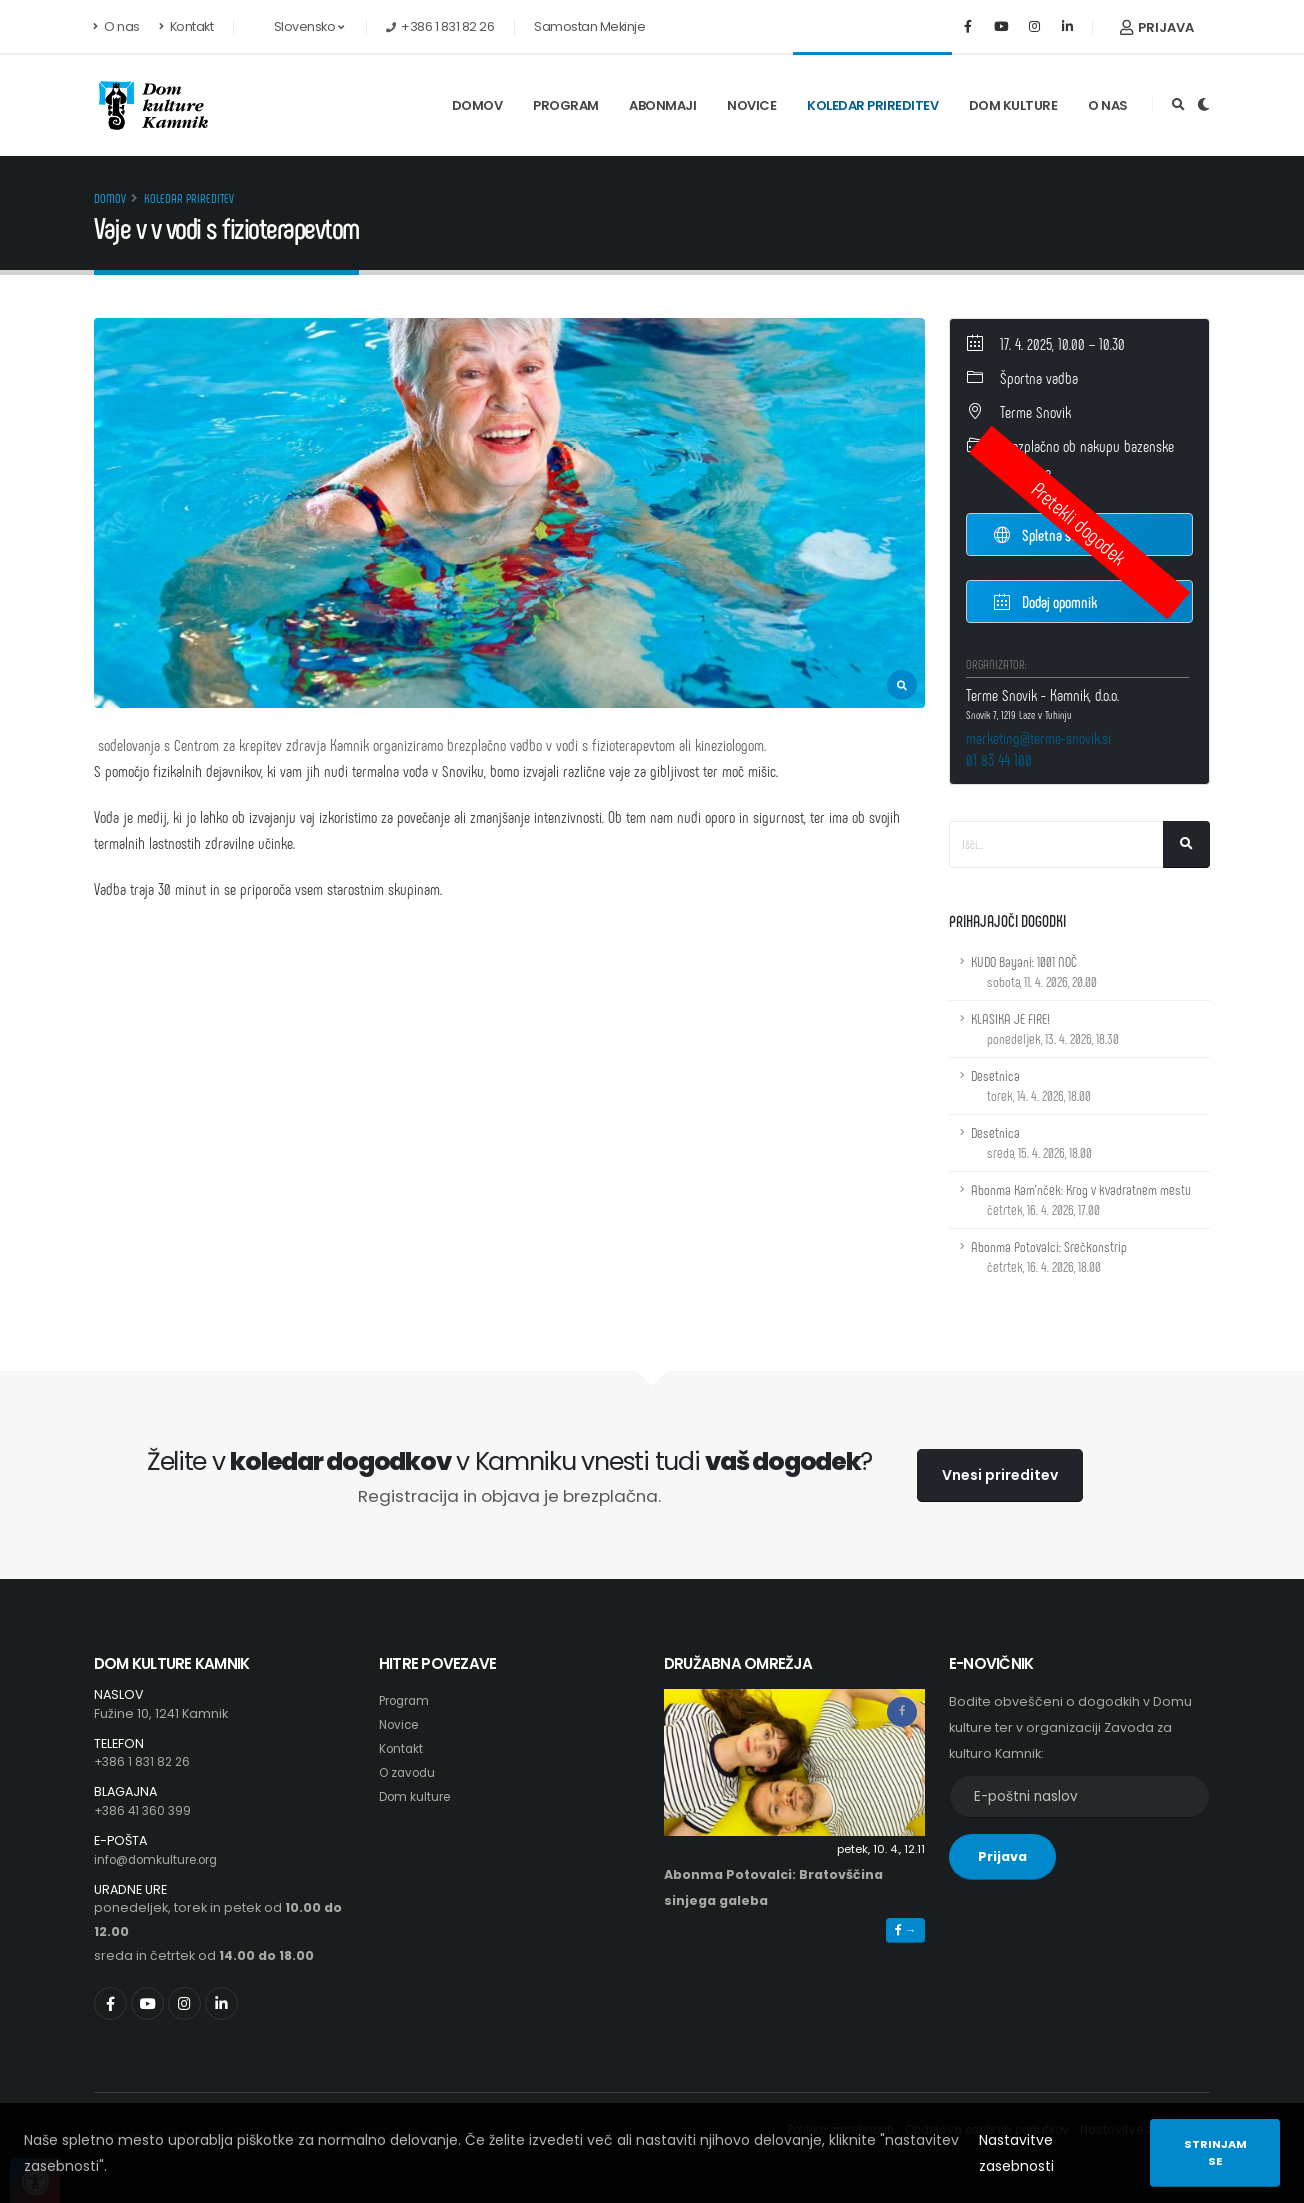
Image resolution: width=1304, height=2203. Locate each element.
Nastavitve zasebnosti (1016, 2153)
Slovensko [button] (298, 26)
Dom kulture (1013, 105)
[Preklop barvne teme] (1203, 105)
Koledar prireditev (872, 105)
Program (566, 105)
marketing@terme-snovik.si (1038, 737)
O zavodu (410, 1772)
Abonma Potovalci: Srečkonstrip (1049, 1256)
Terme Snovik (1035, 411)
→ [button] (905, 1930)
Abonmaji (662, 105)
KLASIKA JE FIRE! (1045, 1028)
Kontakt (186, 26)
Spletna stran (1044, 535)
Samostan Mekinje (589, 26)
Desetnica (1031, 1085)
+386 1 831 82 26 (144, 1761)
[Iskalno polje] (1056, 844)
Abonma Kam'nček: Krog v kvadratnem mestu (1081, 1199)
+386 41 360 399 (145, 1810)
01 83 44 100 (999, 759)
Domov (477, 105)
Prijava (1157, 27)
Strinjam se (1215, 2152)
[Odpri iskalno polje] (1178, 105)
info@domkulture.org (162, 1859)
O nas (117, 26)
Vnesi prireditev (1000, 1475)
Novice (751, 105)
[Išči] (1186, 844)
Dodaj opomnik (1045, 600)
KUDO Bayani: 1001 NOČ (1034, 971)
